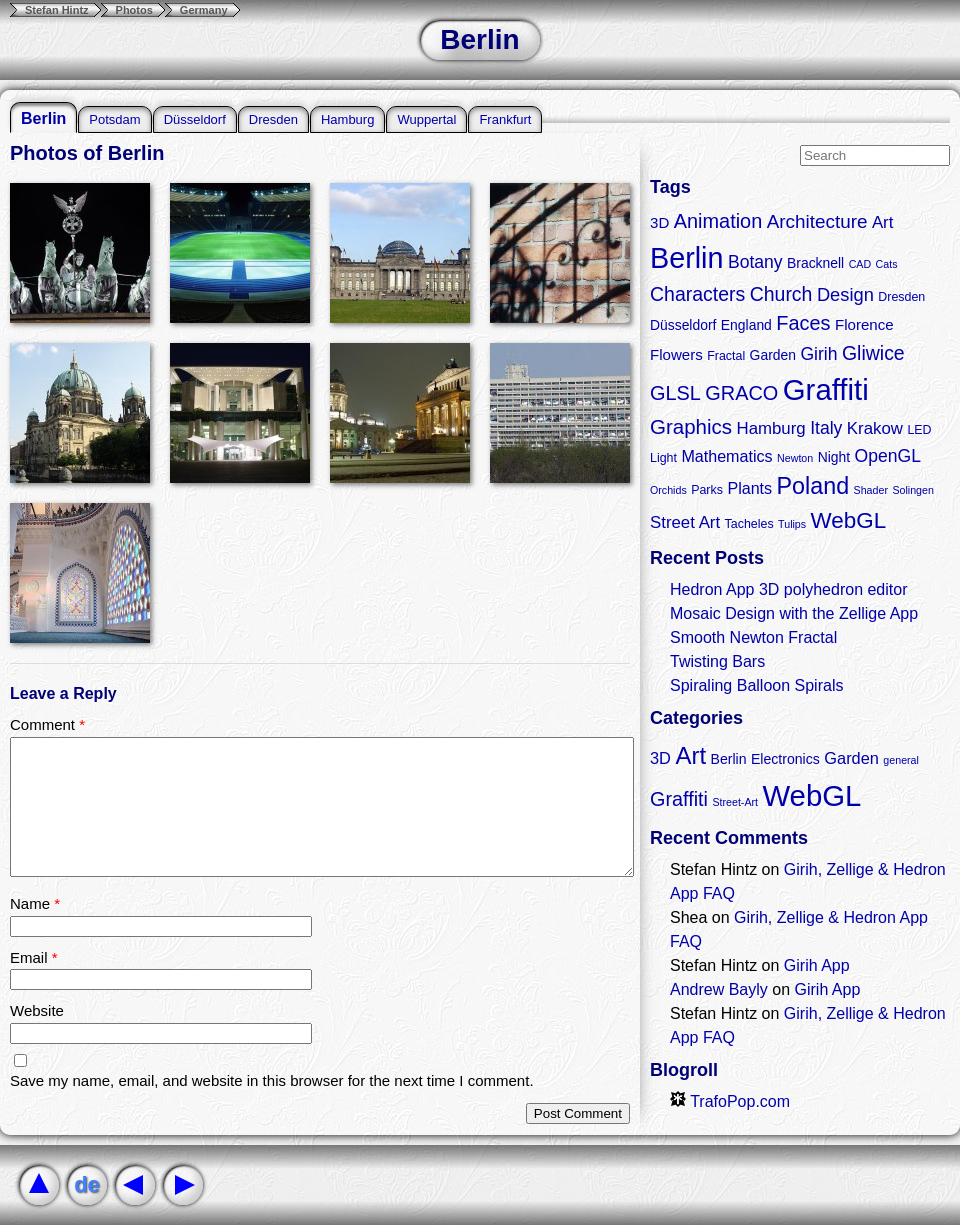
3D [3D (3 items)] (660, 758)
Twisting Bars (717, 661)
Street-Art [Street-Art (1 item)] (735, 802)
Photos (134, 10)
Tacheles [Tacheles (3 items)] (749, 524)
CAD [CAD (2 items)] (860, 264)
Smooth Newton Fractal (753, 637)
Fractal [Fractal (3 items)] (726, 356)
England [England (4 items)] (746, 325)
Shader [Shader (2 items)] (871, 490)
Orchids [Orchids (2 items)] (668, 490)
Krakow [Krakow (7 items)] (875, 428)
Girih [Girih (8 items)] (818, 354)
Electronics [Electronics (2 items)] (785, 759)
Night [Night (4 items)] (834, 457)
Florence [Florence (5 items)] (864, 324)
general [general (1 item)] (901, 760)
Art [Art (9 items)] (690, 755)
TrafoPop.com (730, 1101)
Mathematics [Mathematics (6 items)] (726, 456)
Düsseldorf (195, 119)
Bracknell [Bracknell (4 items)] (815, 263)
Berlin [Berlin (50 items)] (686, 258)
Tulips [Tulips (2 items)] (792, 524)
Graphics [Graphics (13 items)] (691, 426)
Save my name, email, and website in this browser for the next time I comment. (272, 1080)
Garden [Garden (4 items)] (773, 355)
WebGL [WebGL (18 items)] (849, 520)
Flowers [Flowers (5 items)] (676, 354)
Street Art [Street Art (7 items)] (685, 522)
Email (34, 957)
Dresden (273, 119)
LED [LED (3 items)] (919, 430)
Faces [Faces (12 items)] (803, 323)
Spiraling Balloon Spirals (756, 685)
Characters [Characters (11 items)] (697, 294)
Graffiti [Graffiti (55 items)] (826, 389)
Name (35, 903)
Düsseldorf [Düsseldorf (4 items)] (683, 325)
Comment (47, 724)
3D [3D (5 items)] (659, 222)
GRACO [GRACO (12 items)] (741, 393)
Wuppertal (426, 119)
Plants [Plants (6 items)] (749, 488)
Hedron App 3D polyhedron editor (789, 589)
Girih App (817, 965)
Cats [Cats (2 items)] (887, 264)
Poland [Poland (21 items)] (813, 486)
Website (37, 1010)
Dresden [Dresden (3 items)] (901, 297)
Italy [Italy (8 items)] (826, 428)
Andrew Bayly (719, 989)
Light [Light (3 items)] (663, 458)
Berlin (43, 118)
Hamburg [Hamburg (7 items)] (770, 428)
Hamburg (347, 119)
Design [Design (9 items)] (845, 294)
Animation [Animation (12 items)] (718, 221)
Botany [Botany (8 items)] (755, 262)
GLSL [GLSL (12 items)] (675, 393)
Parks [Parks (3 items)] (707, 490)
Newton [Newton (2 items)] (795, 458)
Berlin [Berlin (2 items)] (729, 759)
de (87, 1184)
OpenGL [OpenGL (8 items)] (888, 456)
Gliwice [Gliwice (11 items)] (873, 353)
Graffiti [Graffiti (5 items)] (679, 799)
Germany (204, 10)
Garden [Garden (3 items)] (851, 758)
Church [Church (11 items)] (781, 294)
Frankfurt (505, 119)
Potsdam (114, 119)
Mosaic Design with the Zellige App (794, 613)
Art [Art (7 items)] (883, 222)
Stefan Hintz (57, 10)
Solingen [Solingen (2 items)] (912, 490)
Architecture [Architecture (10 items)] (817, 221)
